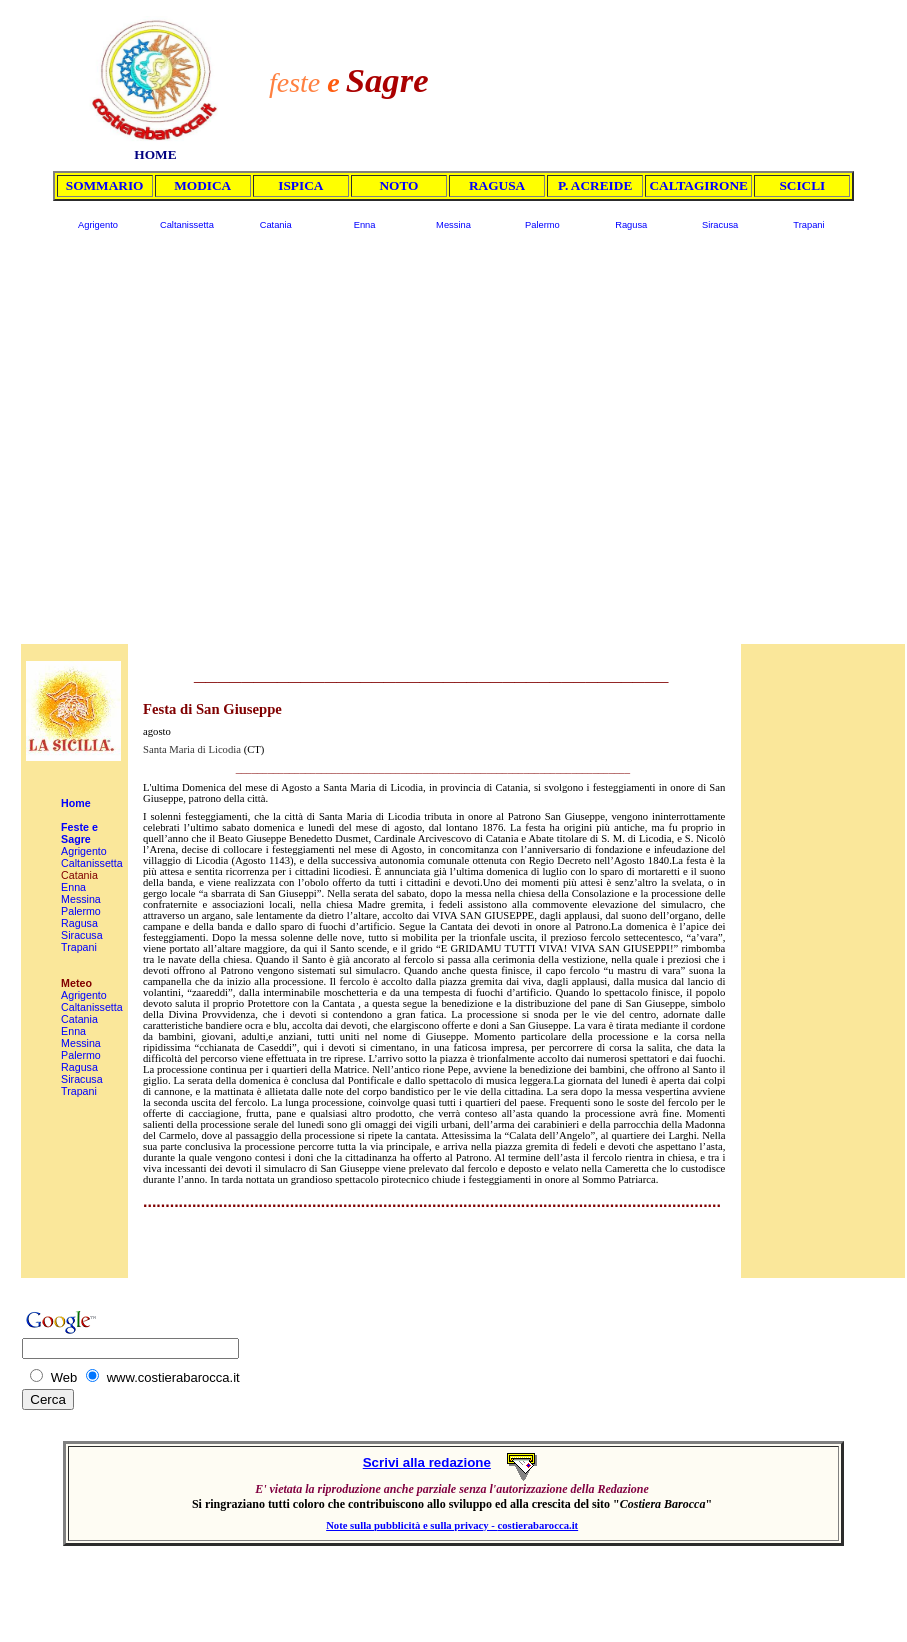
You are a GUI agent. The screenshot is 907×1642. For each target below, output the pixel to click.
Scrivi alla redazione (427, 1462)
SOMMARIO (105, 185)
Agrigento (98, 225)
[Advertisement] (441, 444)
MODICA (202, 185)
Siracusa (720, 225)
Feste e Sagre (79, 833)
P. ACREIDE (595, 185)
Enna (365, 225)
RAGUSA (497, 185)
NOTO (398, 185)
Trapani (808, 225)
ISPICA (300, 185)
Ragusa (631, 225)
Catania (276, 225)
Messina (453, 225)
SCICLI (802, 185)
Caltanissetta (187, 225)
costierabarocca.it (538, 1525)
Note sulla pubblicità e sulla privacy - (411, 1525)
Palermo (542, 225)
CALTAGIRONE (698, 185)
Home (76, 803)
